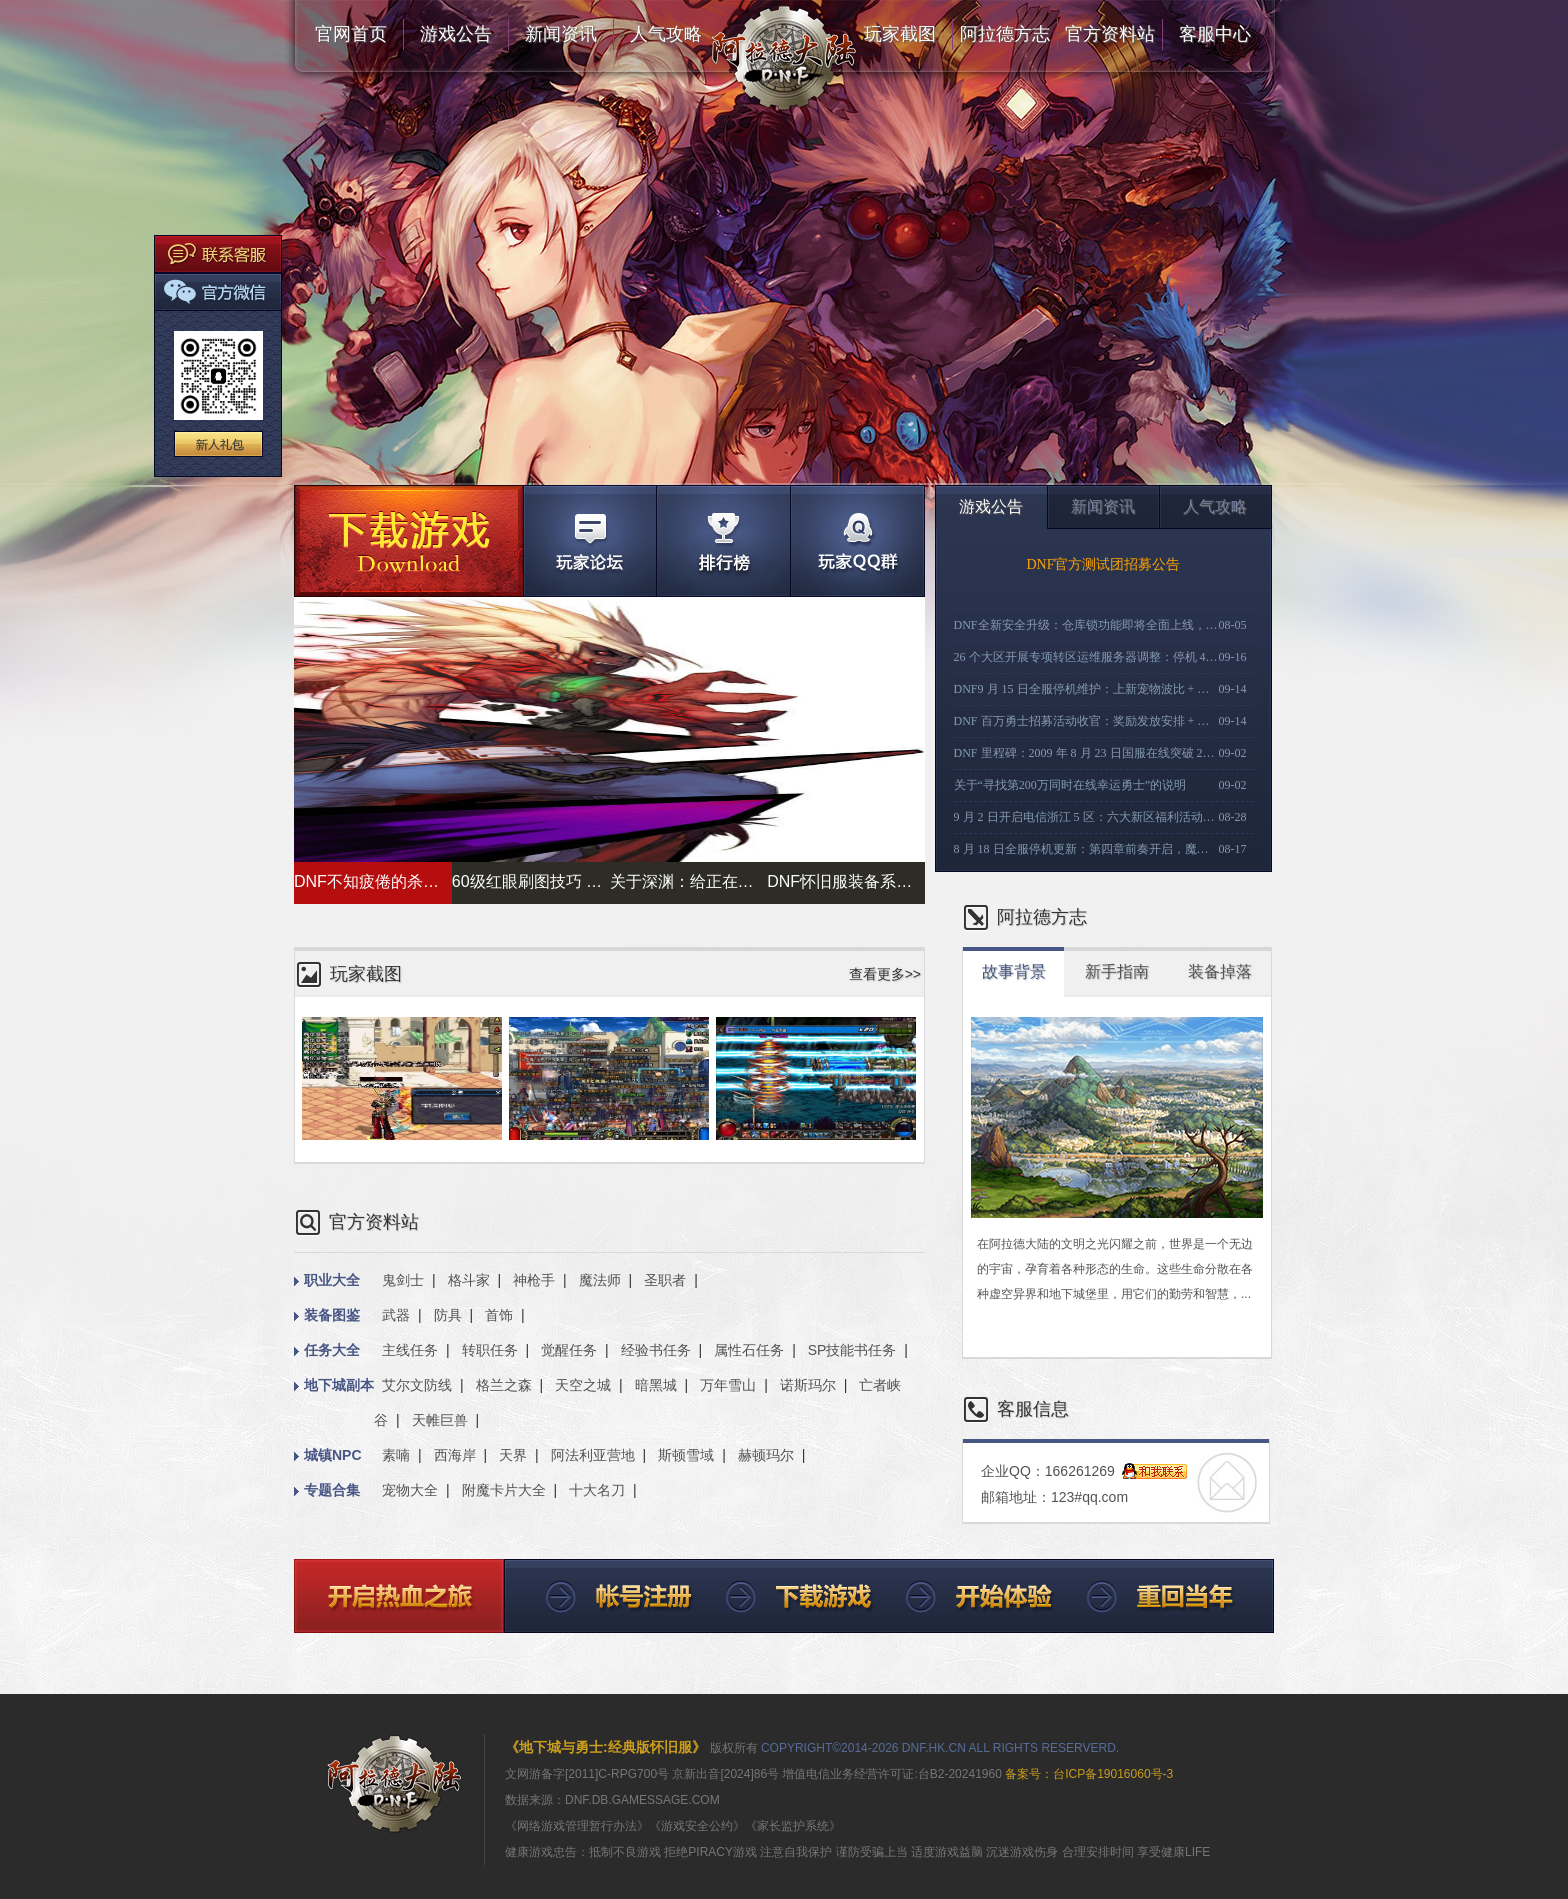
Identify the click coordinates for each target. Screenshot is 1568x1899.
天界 (513, 1455)
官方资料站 (1110, 34)
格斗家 (469, 1280)
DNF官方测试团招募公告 (1103, 564)
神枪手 (534, 1280)
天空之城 (583, 1385)
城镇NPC (328, 1456)
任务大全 (327, 1351)
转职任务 (490, 1350)
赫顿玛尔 (766, 1455)
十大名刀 (597, 1490)
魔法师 (600, 1280)
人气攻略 (666, 34)
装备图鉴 (327, 1316)
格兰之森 (504, 1385)
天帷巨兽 (440, 1420)
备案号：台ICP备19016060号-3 (1087, 1774)
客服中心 (1215, 34)
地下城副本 (334, 1386)
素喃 (396, 1455)
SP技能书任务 (852, 1350)
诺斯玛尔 (808, 1385)
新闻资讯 (561, 34)
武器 (396, 1315)
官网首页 (351, 34)
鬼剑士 (403, 1280)
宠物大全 (410, 1490)
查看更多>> (885, 974)
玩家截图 (900, 34)
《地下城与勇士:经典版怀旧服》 (605, 1747)
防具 (448, 1315)
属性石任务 (749, 1350)
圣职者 (665, 1280)
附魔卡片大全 (504, 1490)
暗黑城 (656, 1385)
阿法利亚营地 (593, 1455)
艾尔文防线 (417, 1385)
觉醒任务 (569, 1350)
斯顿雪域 (686, 1455)
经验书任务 (656, 1350)
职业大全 (327, 1281)
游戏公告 (456, 34)
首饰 (499, 1315)
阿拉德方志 (1005, 34)
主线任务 (410, 1350)
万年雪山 (728, 1385)
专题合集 (327, 1491)
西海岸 (455, 1455)
